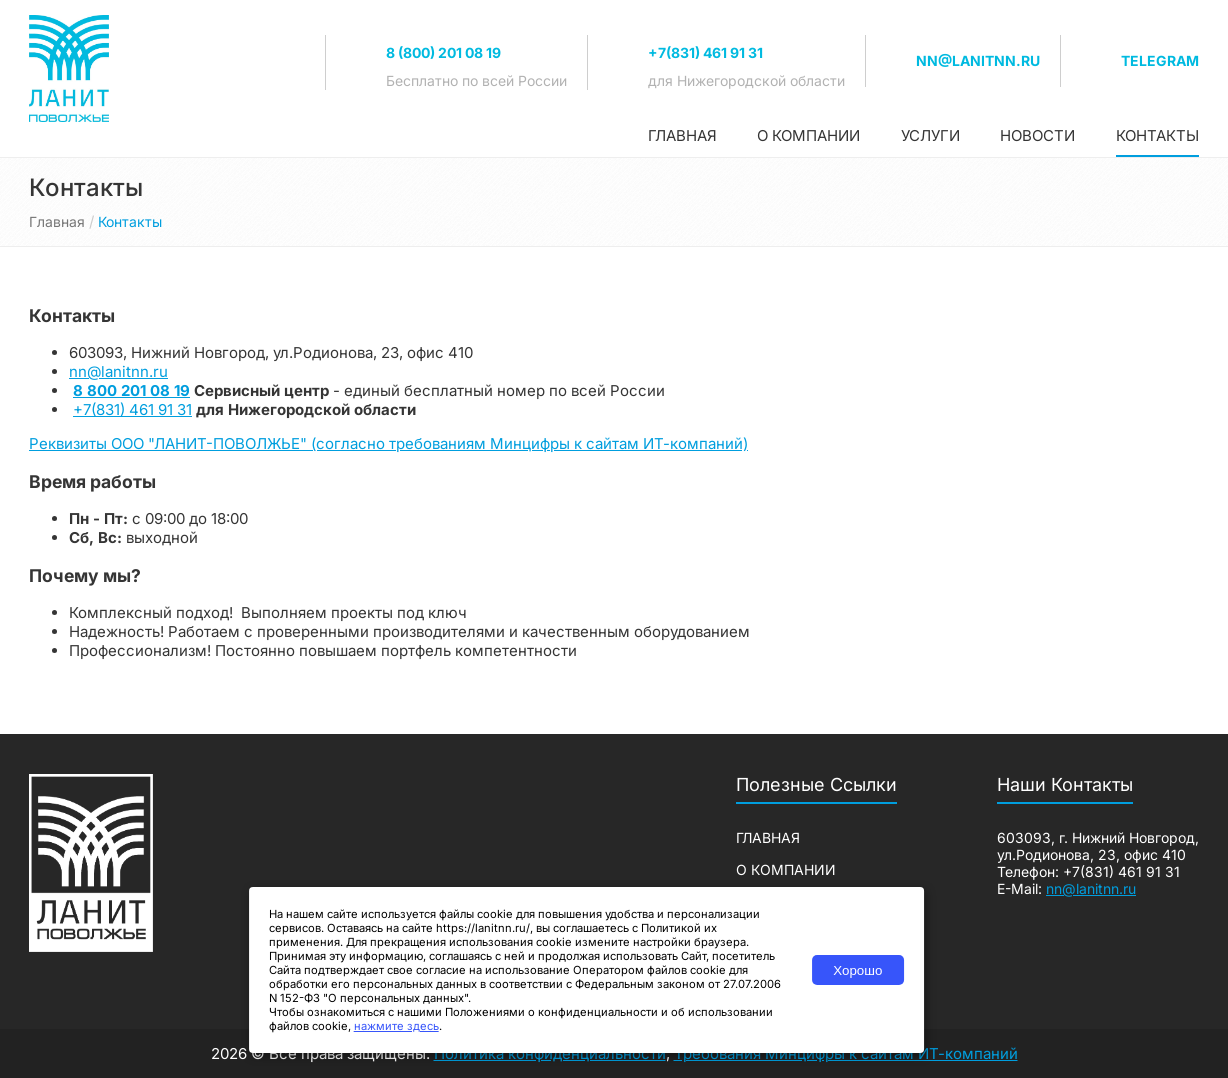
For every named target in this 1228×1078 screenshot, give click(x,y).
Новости (1037, 135)
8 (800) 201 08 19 (443, 52)
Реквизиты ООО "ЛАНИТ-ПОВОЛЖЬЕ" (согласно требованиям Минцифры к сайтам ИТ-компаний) (388, 443)
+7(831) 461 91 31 (705, 52)
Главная (682, 135)
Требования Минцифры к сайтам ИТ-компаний (846, 1053)
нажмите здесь (396, 1026)
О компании (808, 135)
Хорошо (857, 970)
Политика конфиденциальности (550, 1053)
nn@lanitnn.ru (978, 60)
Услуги (930, 135)
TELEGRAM (1160, 60)
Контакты (1157, 135)
